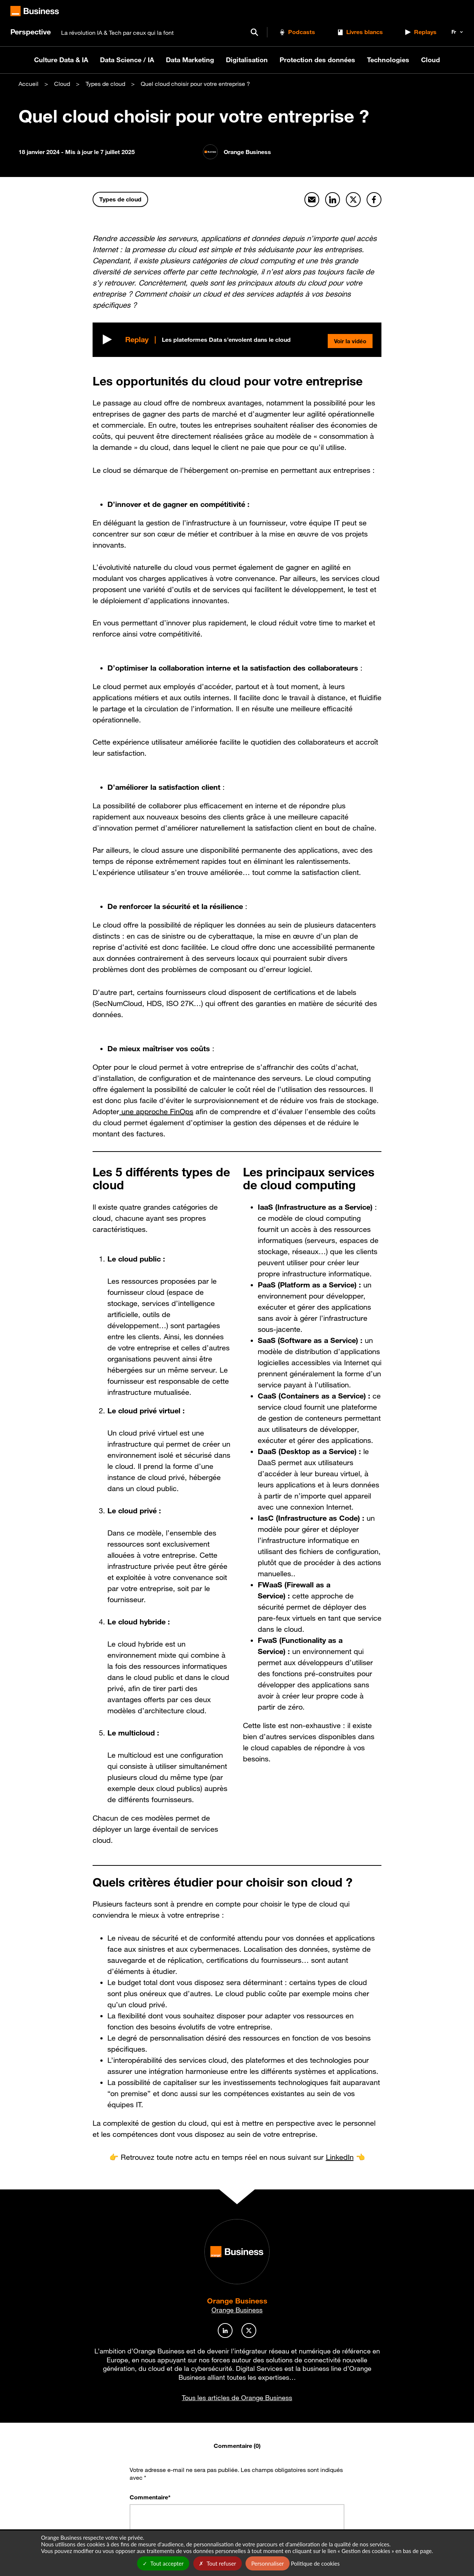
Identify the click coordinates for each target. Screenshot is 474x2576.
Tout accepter (163, 2563)
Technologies (388, 60)
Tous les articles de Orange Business (237, 2397)
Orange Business (237, 2300)
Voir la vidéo (347, 339)
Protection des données (317, 60)
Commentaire (150, 2496)
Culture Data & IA (61, 60)
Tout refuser (217, 2563)
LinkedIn (340, 2157)
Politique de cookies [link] (315, 2563)
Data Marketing (190, 60)
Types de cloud (105, 83)
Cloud (430, 60)
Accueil (29, 83)
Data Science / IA (127, 60)
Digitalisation (247, 60)
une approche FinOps (156, 1111)
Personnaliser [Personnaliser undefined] (267, 2563)
